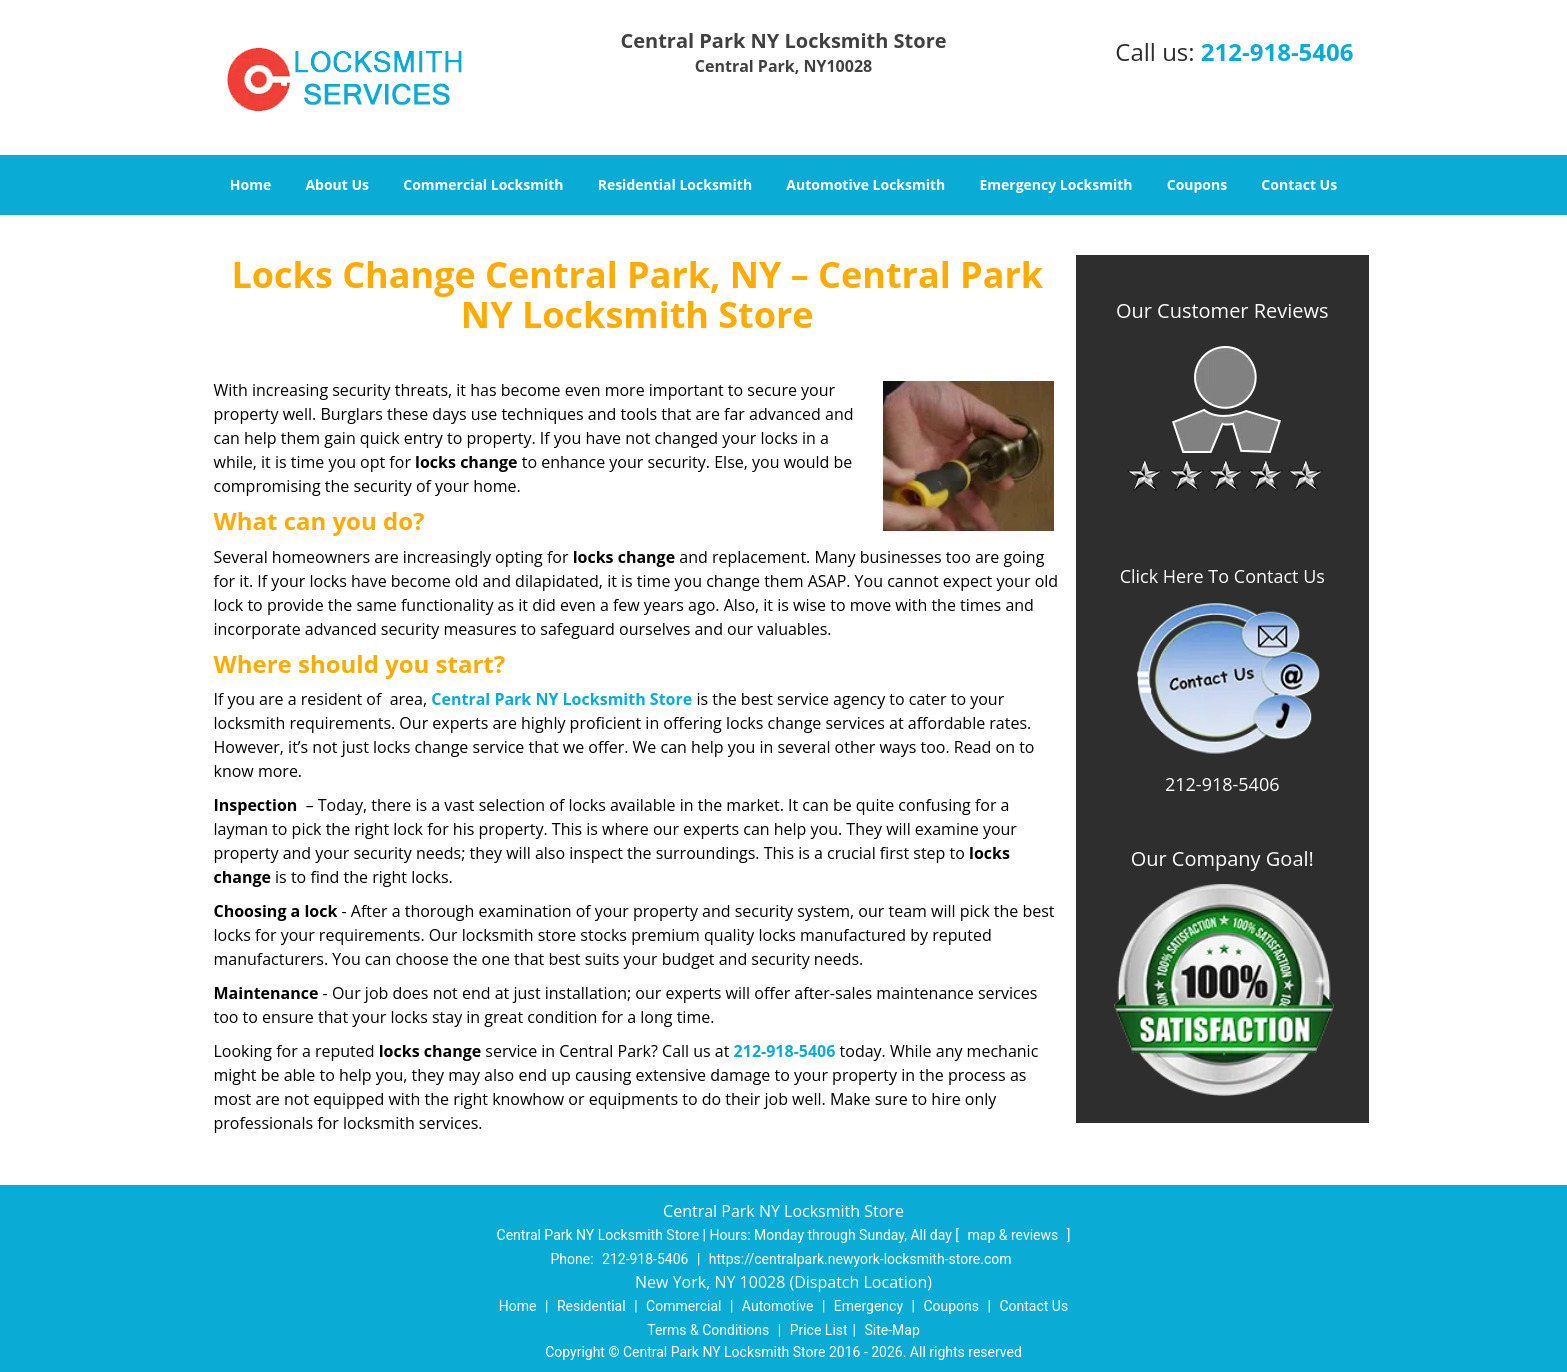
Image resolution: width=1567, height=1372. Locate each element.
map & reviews (1015, 1235)
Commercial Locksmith (483, 184)
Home (250, 184)
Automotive (778, 1306)
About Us (337, 184)
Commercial (683, 1306)
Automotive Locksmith (865, 184)
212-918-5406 (1277, 51)
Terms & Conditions (708, 1330)
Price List (819, 1330)
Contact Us (1299, 184)
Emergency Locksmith (1055, 184)
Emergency (868, 1306)
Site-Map (892, 1330)
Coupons (1197, 184)
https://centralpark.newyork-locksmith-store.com (860, 1259)
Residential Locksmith (675, 184)
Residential (591, 1306)
